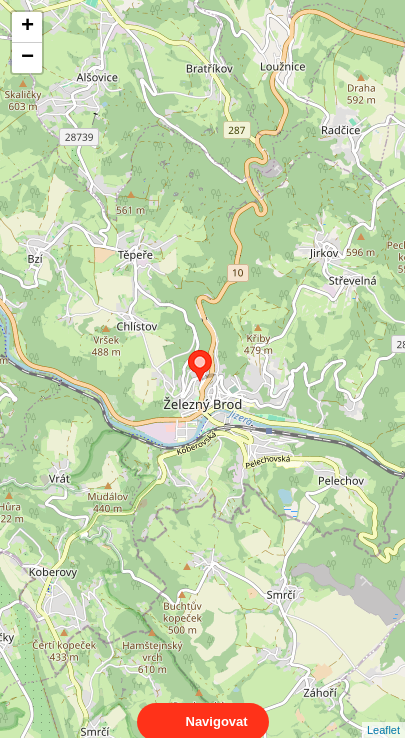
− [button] (27, 58)
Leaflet (383, 712)
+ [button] (27, 27)
